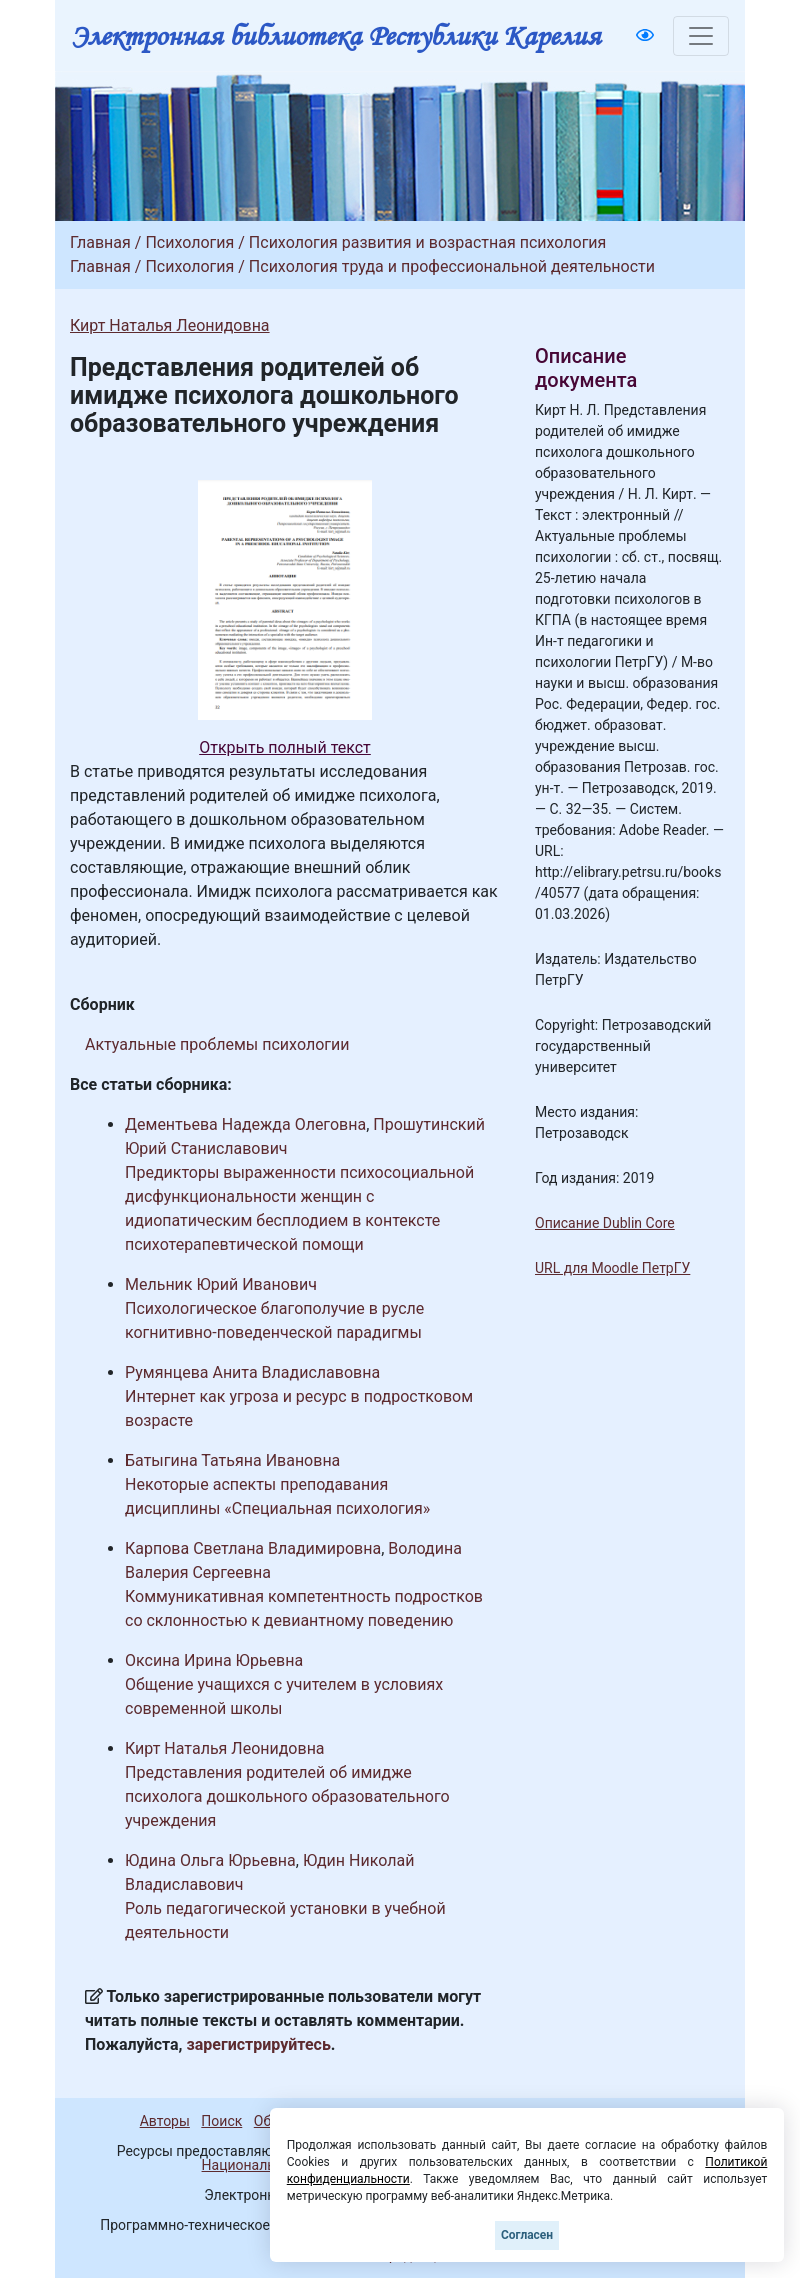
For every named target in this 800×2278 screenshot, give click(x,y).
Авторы (165, 2121)
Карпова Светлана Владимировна (253, 1548)
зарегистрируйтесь (259, 2044)
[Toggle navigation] (701, 36)
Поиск (221, 2121)
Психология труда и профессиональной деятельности (452, 266)
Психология (189, 242)
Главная (100, 242)
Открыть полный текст (285, 747)
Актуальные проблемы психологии (217, 1044)
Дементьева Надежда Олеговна (245, 1124)
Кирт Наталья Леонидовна (170, 325)
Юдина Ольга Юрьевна (210, 1860)
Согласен (527, 2235)
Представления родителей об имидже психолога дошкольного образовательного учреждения (287, 1796)
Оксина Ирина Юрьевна (214, 1660)
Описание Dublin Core (605, 1223)
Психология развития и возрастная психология (428, 242)
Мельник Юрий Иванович (221, 1284)
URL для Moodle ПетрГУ (612, 1268)
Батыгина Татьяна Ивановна (232, 1460)
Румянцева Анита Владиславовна (252, 1372)
